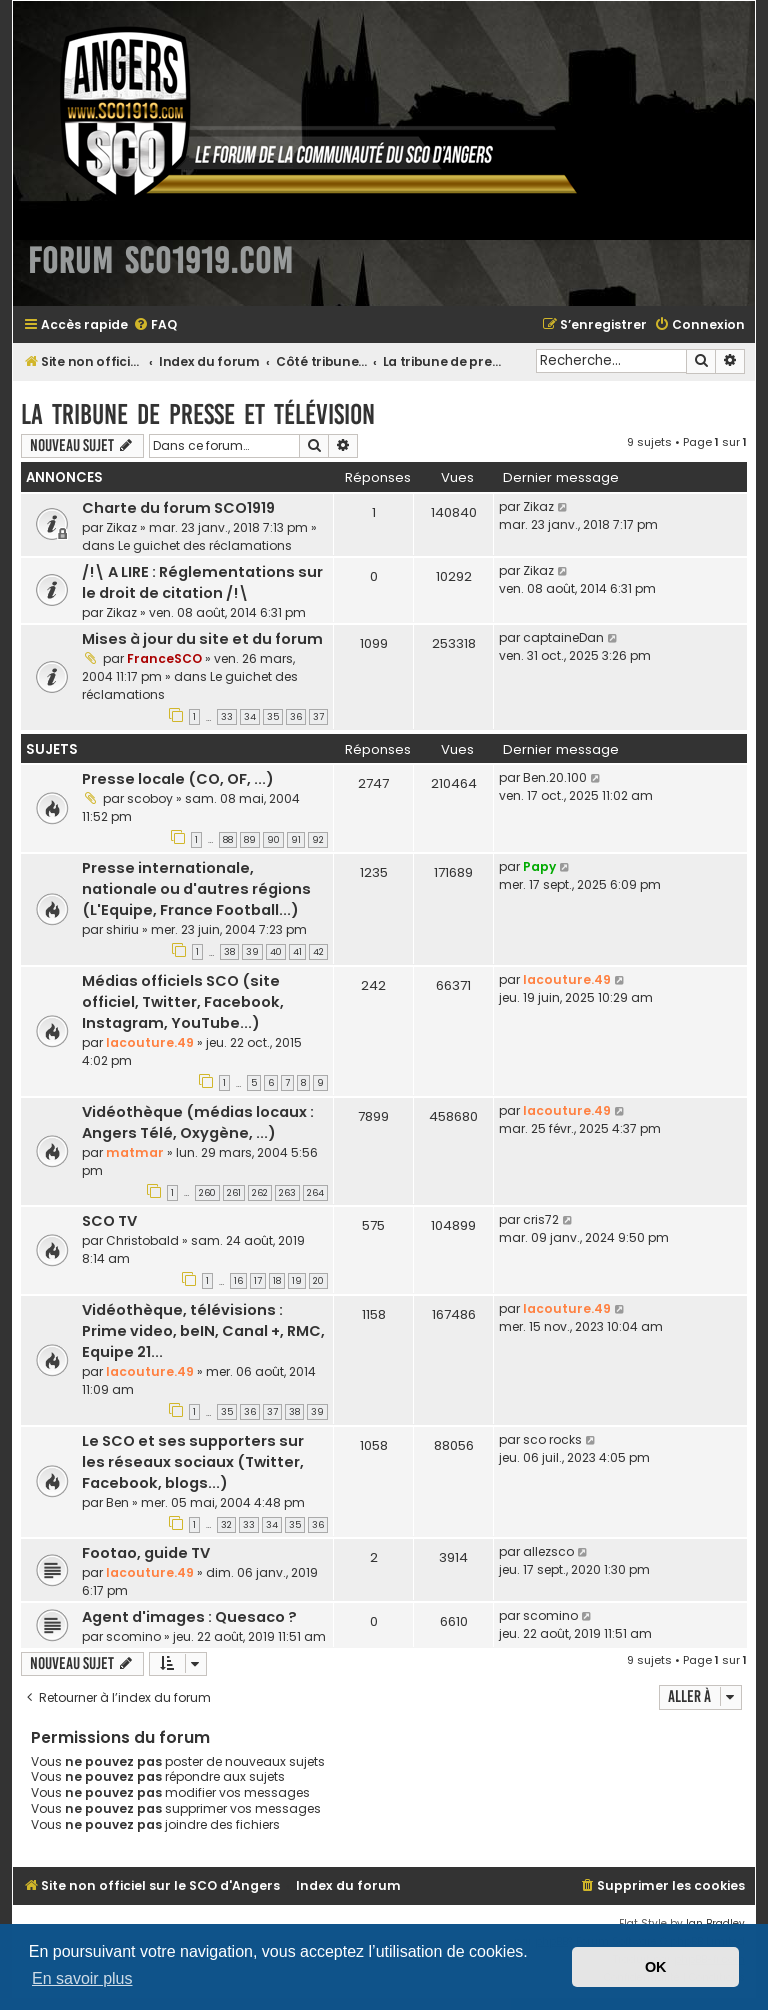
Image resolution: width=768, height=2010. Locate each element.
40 (276, 952)
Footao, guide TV (146, 1553)
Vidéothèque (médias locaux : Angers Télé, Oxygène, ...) (198, 1122)
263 (287, 1193)
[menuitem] (155, 325)
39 (252, 952)
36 (296, 717)
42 (318, 952)
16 (238, 1281)
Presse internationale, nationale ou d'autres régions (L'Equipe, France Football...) (196, 889)
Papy (539, 866)
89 (250, 840)
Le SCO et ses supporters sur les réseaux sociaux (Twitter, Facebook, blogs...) (193, 1462)
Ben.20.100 (555, 777)
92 (318, 840)
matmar (135, 1152)
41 (297, 952)
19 (297, 1281)
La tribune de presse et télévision (198, 414)
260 (207, 1193)
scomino (133, 1636)
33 (227, 717)
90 (273, 840)
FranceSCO (164, 658)
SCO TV (109, 1221)
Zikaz (121, 527)
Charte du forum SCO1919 (178, 508)
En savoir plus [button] (82, 1978)
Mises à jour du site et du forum (202, 639)
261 (234, 1193)
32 (226, 1525)
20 (318, 1281)
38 (229, 952)
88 (228, 840)
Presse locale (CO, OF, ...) (178, 779)
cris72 (541, 1219)
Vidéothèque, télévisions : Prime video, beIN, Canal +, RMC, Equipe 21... (203, 1331)
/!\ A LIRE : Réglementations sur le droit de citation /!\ (202, 582)
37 (318, 717)
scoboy (150, 798)
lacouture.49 (150, 1042)
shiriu (122, 929)
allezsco (548, 1551)
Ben (117, 1502)
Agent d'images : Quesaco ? (189, 1617)
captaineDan (563, 637)
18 (277, 1281)
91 (296, 840)
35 (273, 717)
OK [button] (656, 1967)
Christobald (142, 1240)
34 (250, 717)
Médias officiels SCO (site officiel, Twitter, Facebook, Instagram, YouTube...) (183, 1002)
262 (260, 1193)
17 (258, 1281)
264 (315, 1193)
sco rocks (552, 1439)
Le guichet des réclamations (205, 545)
